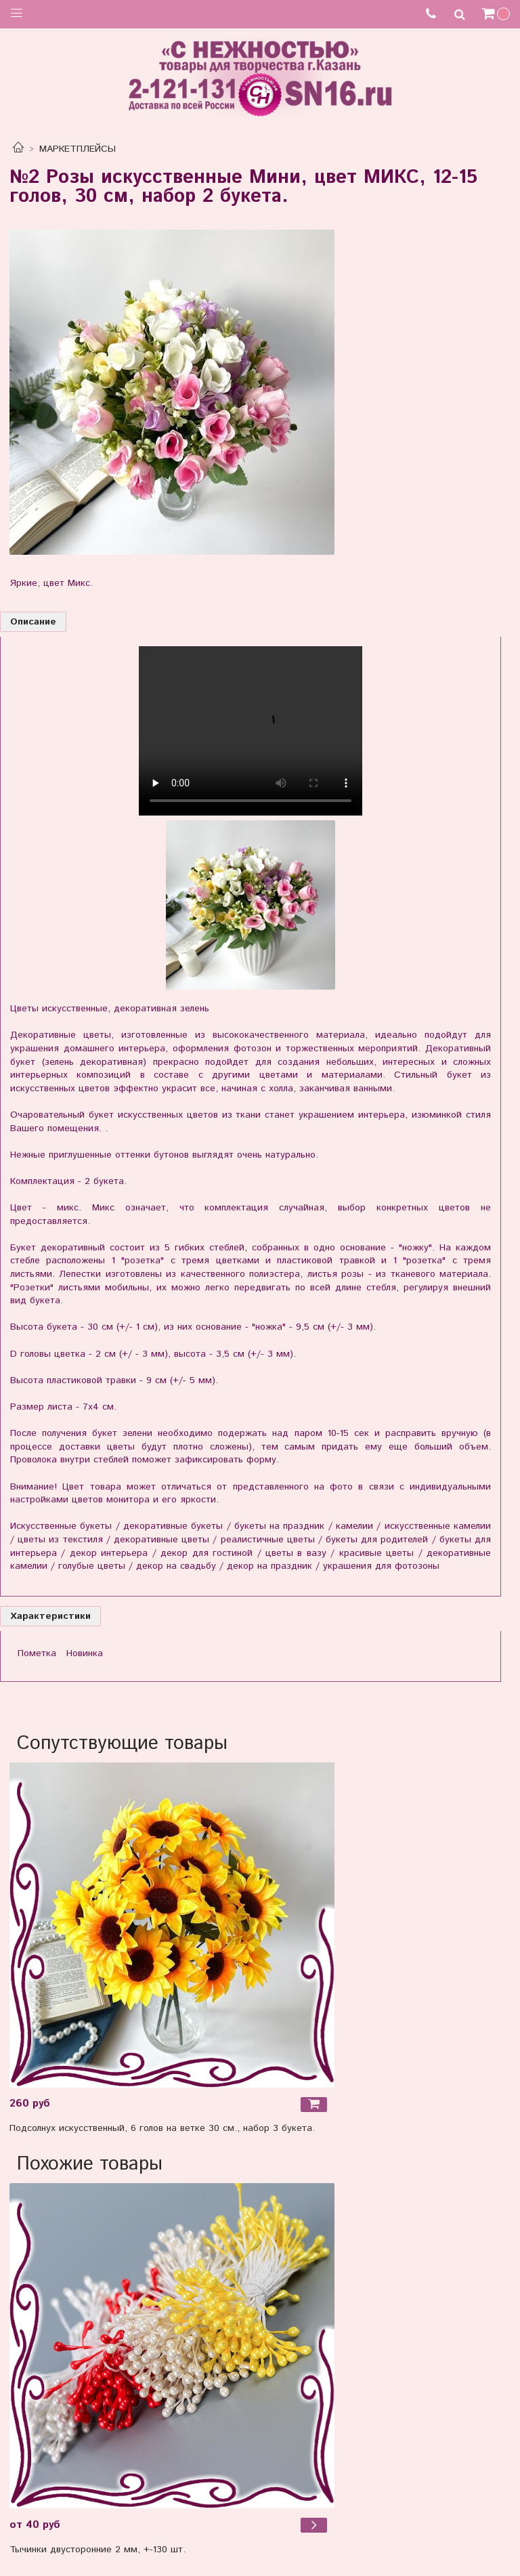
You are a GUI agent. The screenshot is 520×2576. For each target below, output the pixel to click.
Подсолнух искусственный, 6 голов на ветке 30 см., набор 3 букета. (162, 2128)
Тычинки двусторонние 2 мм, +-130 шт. (97, 2549)
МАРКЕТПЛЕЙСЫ (77, 149)
